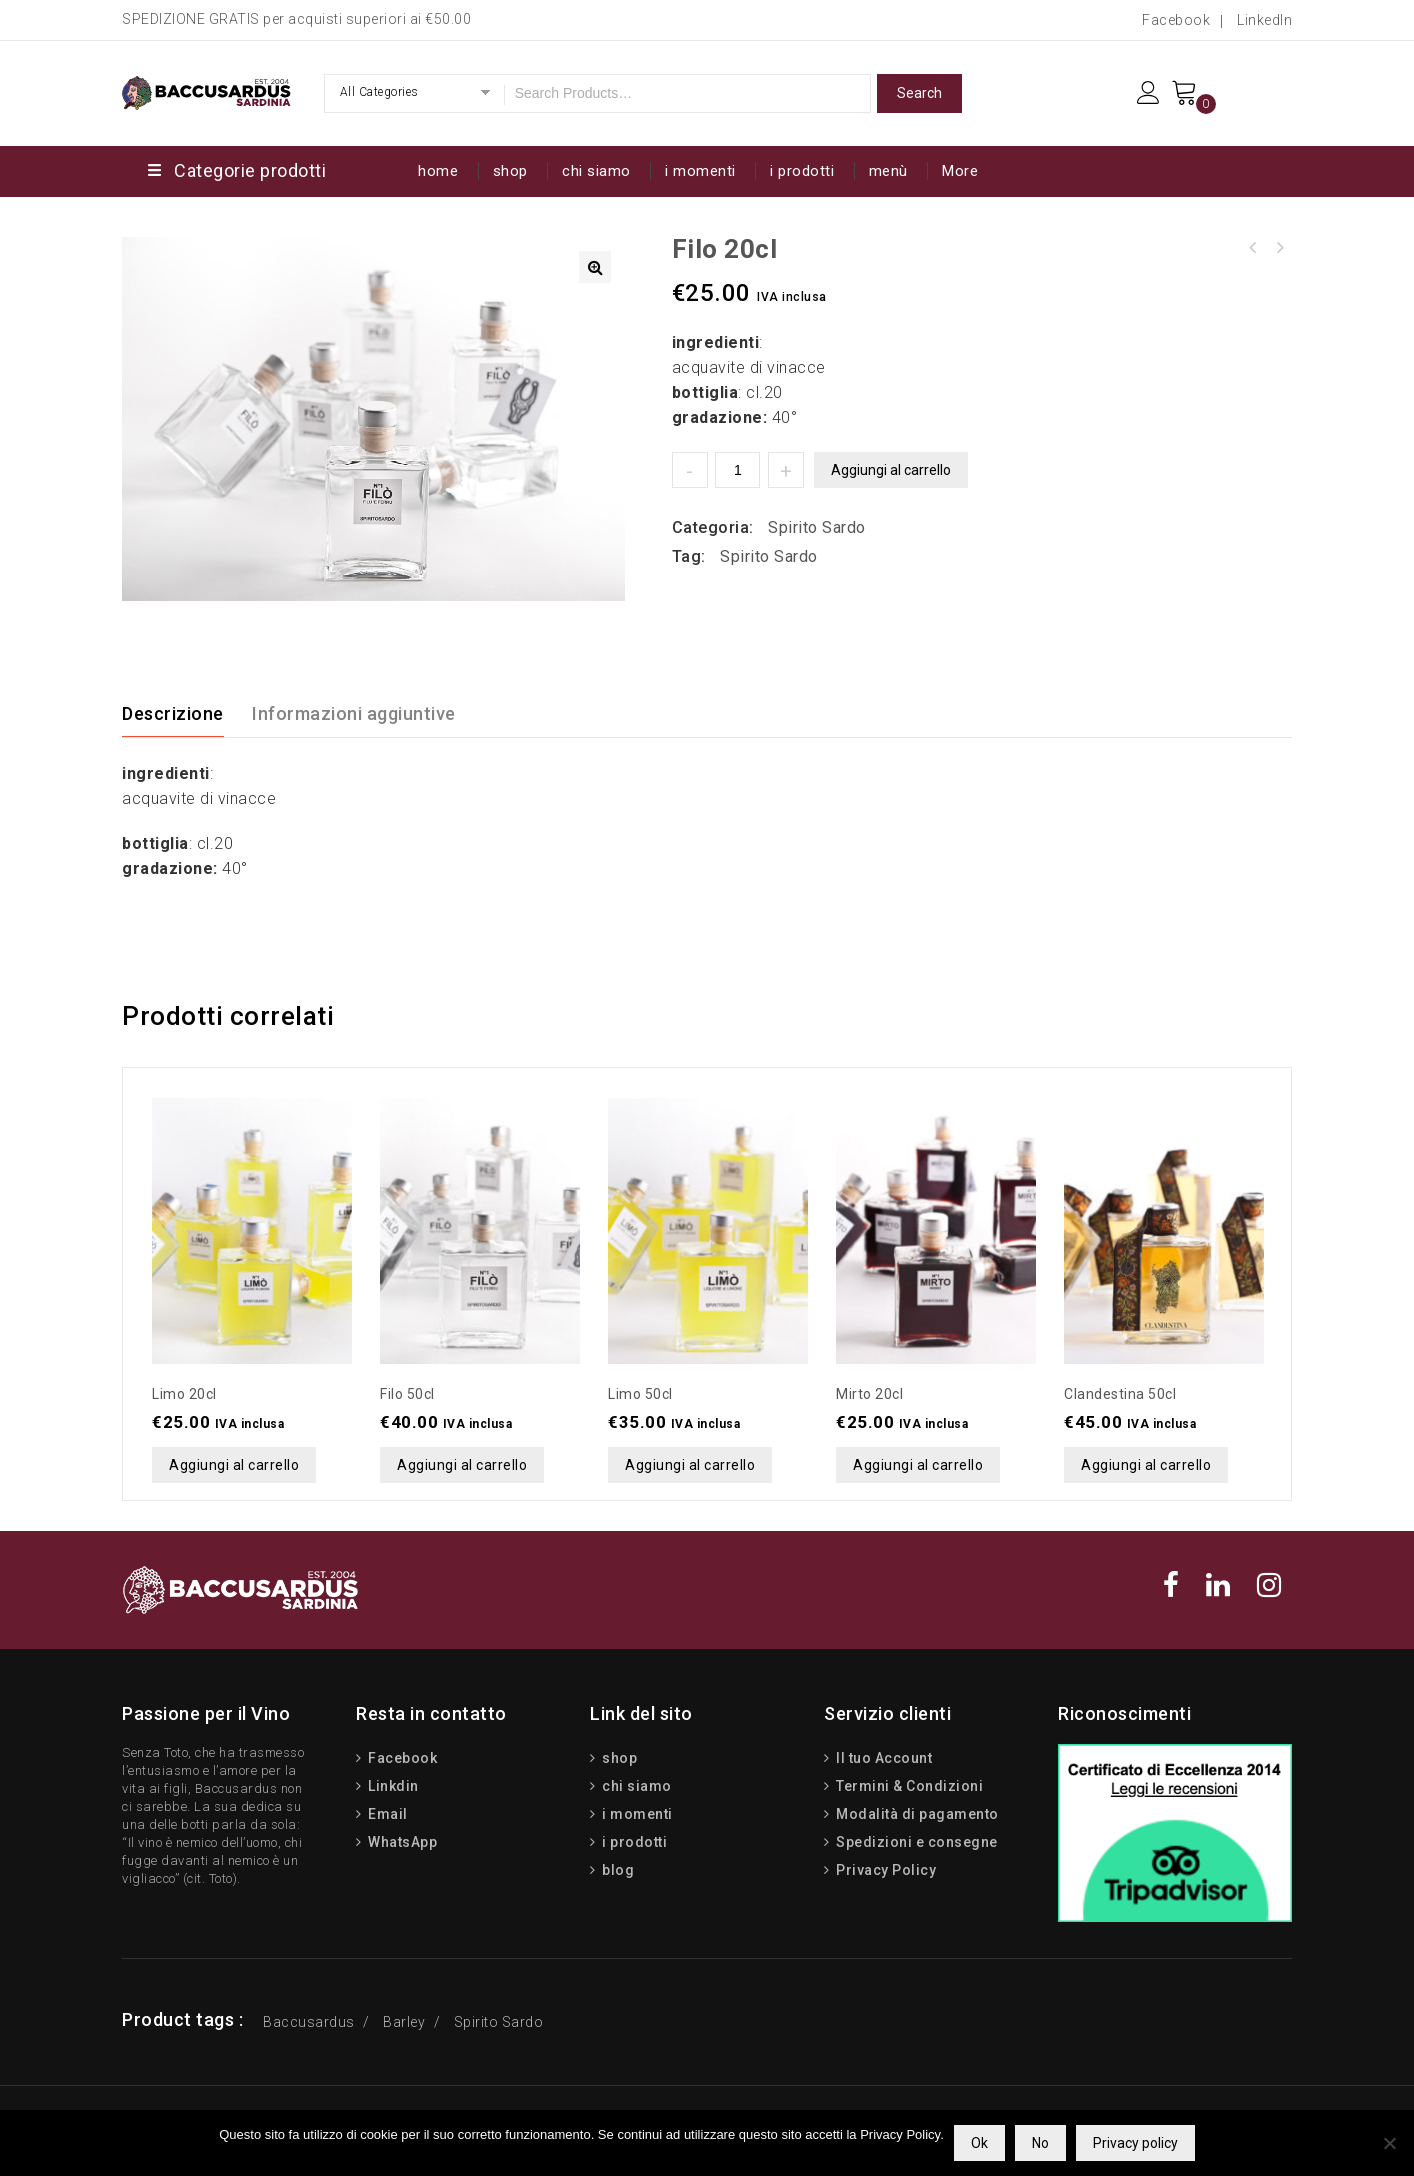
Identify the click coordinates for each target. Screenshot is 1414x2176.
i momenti (700, 171)
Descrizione (173, 713)
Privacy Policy (885, 1870)
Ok (979, 2143)
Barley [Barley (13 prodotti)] (404, 2022)
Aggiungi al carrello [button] (234, 1465)
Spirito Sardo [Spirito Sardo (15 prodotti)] (499, 2022)
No (1040, 2143)
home (438, 171)
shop (510, 171)
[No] (1389, 2143)
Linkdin (392, 1786)
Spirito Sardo (817, 527)
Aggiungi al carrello (891, 470)
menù (888, 171)
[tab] (185, 714)
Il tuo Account (883, 1758)
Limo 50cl (1279, 248)
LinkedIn (1264, 20)
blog (617, 1870)
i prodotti (802, 171)
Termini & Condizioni (908, 1786)
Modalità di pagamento (916, 1814)
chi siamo (596, 171)
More (960, 171)
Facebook (1176, 20)
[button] (595, 267)
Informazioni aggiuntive (354, 713)
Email (386, 1814)
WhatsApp (401, 1842)
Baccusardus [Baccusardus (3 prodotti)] (309, 2022)
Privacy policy (1135, 2143)
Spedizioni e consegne (915, 1842)
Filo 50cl (1253, 248)
